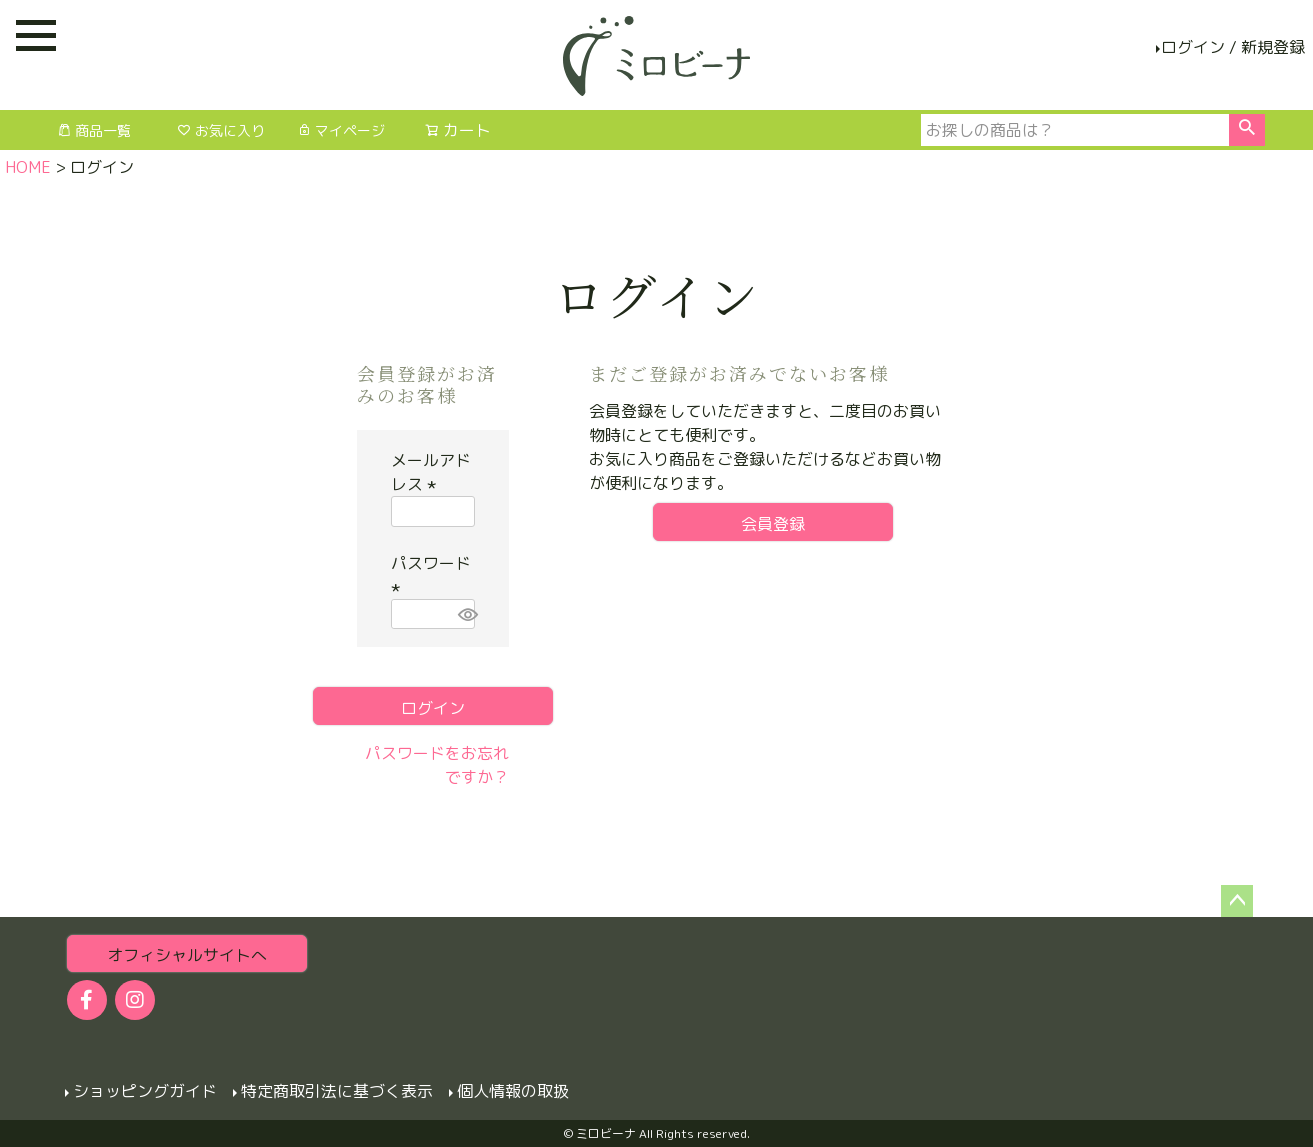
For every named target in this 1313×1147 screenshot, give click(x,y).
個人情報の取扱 (513, 1090)
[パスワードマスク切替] (463, 614)
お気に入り (221, 130)
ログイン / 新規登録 (1233, 47)
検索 (1246, 130)
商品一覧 (94, 130)
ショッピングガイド (145, 1090)
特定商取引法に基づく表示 (337, 1090)
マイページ (341, 130)
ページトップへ (1237, 901)
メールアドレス (431, 472)
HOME (28, 167)
